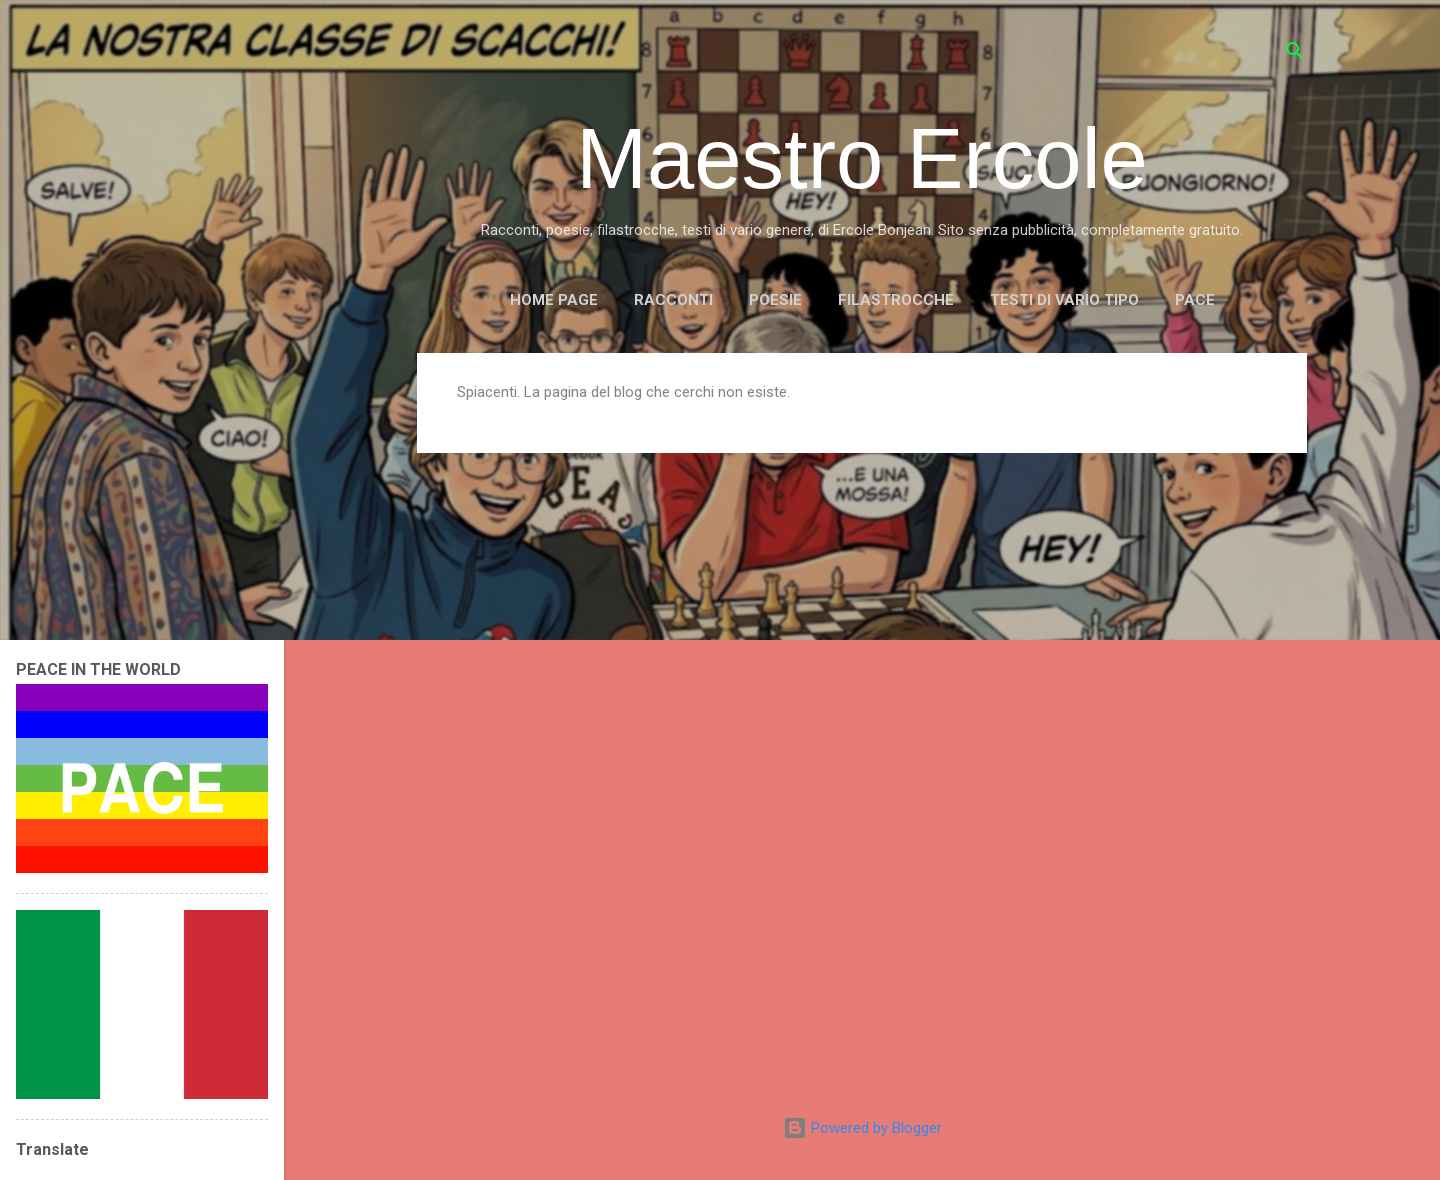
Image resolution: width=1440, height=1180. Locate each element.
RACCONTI (673, 300)
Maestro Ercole (862, 158)
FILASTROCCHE (896, 300)
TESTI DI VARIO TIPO (1064, 300)
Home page (554, 300)
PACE (1195, 300)
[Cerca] (1295, 54)
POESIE (775, 300)
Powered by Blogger (862, 1128)
